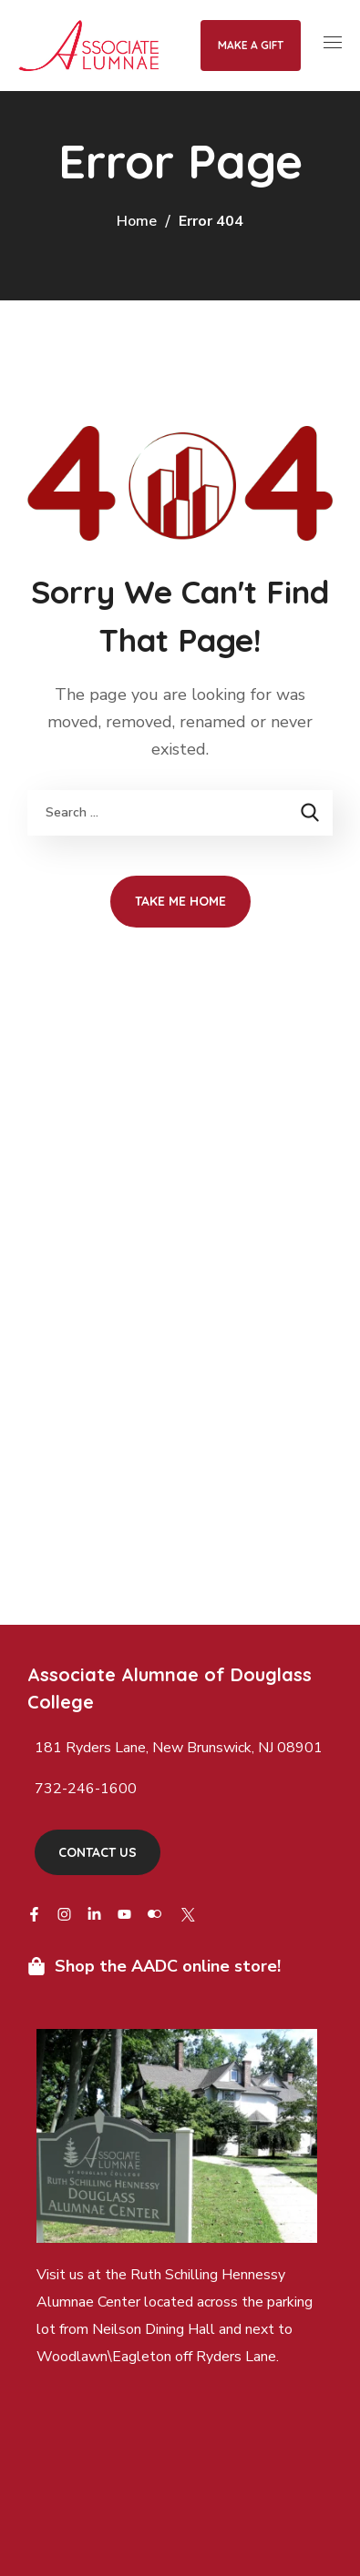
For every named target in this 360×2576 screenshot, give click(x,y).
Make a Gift (250, 45)
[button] (97, 1852)
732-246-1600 (86, 1789)
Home (137, 221)
